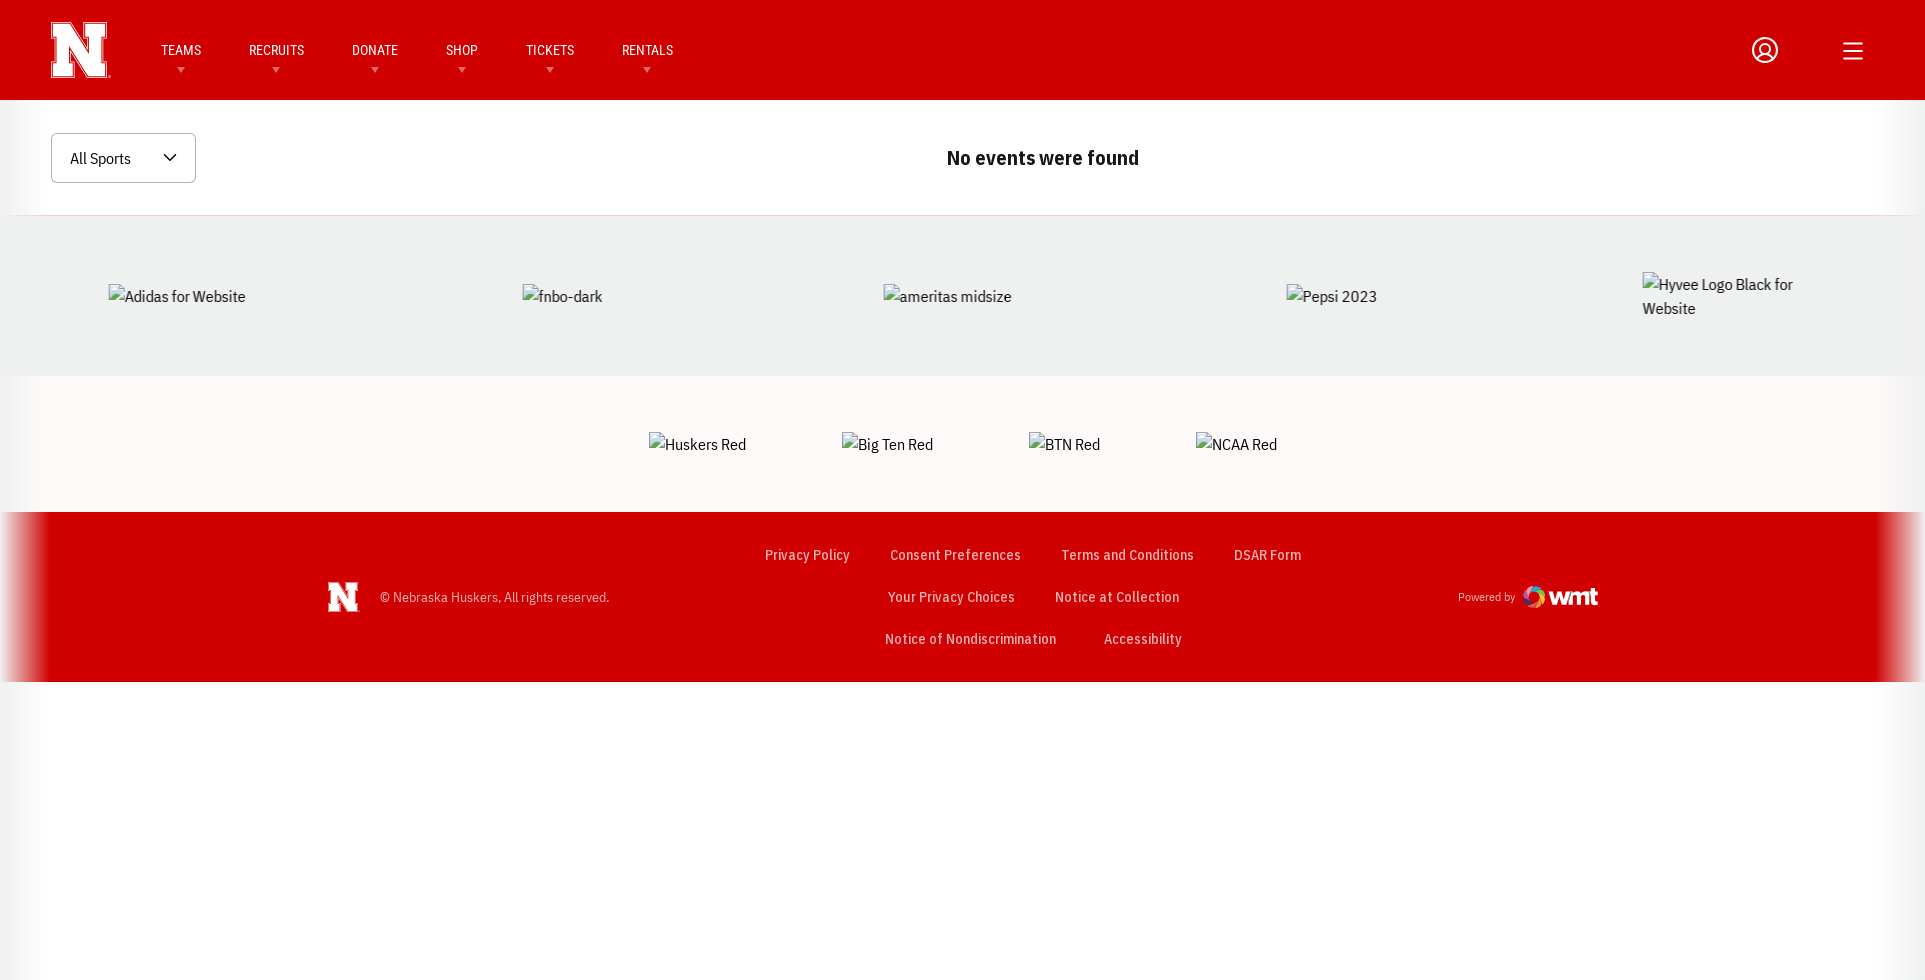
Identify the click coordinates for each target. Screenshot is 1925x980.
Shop (462, 50)
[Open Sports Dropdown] (124, 158)
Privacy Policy (806, 485)
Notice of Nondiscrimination (969, 569)
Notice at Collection (1116, 527)
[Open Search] (1807, 50)
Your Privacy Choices (950, 527)
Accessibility (1142, 568)
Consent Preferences (954, 485)
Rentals (647, 50)
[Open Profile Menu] (1765, 50)
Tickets (550, 50)
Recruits (276, 50)
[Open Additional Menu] (1853, 51)
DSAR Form (1266, 485)
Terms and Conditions (1126, 485)
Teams (181, 50)
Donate (375, 50)
